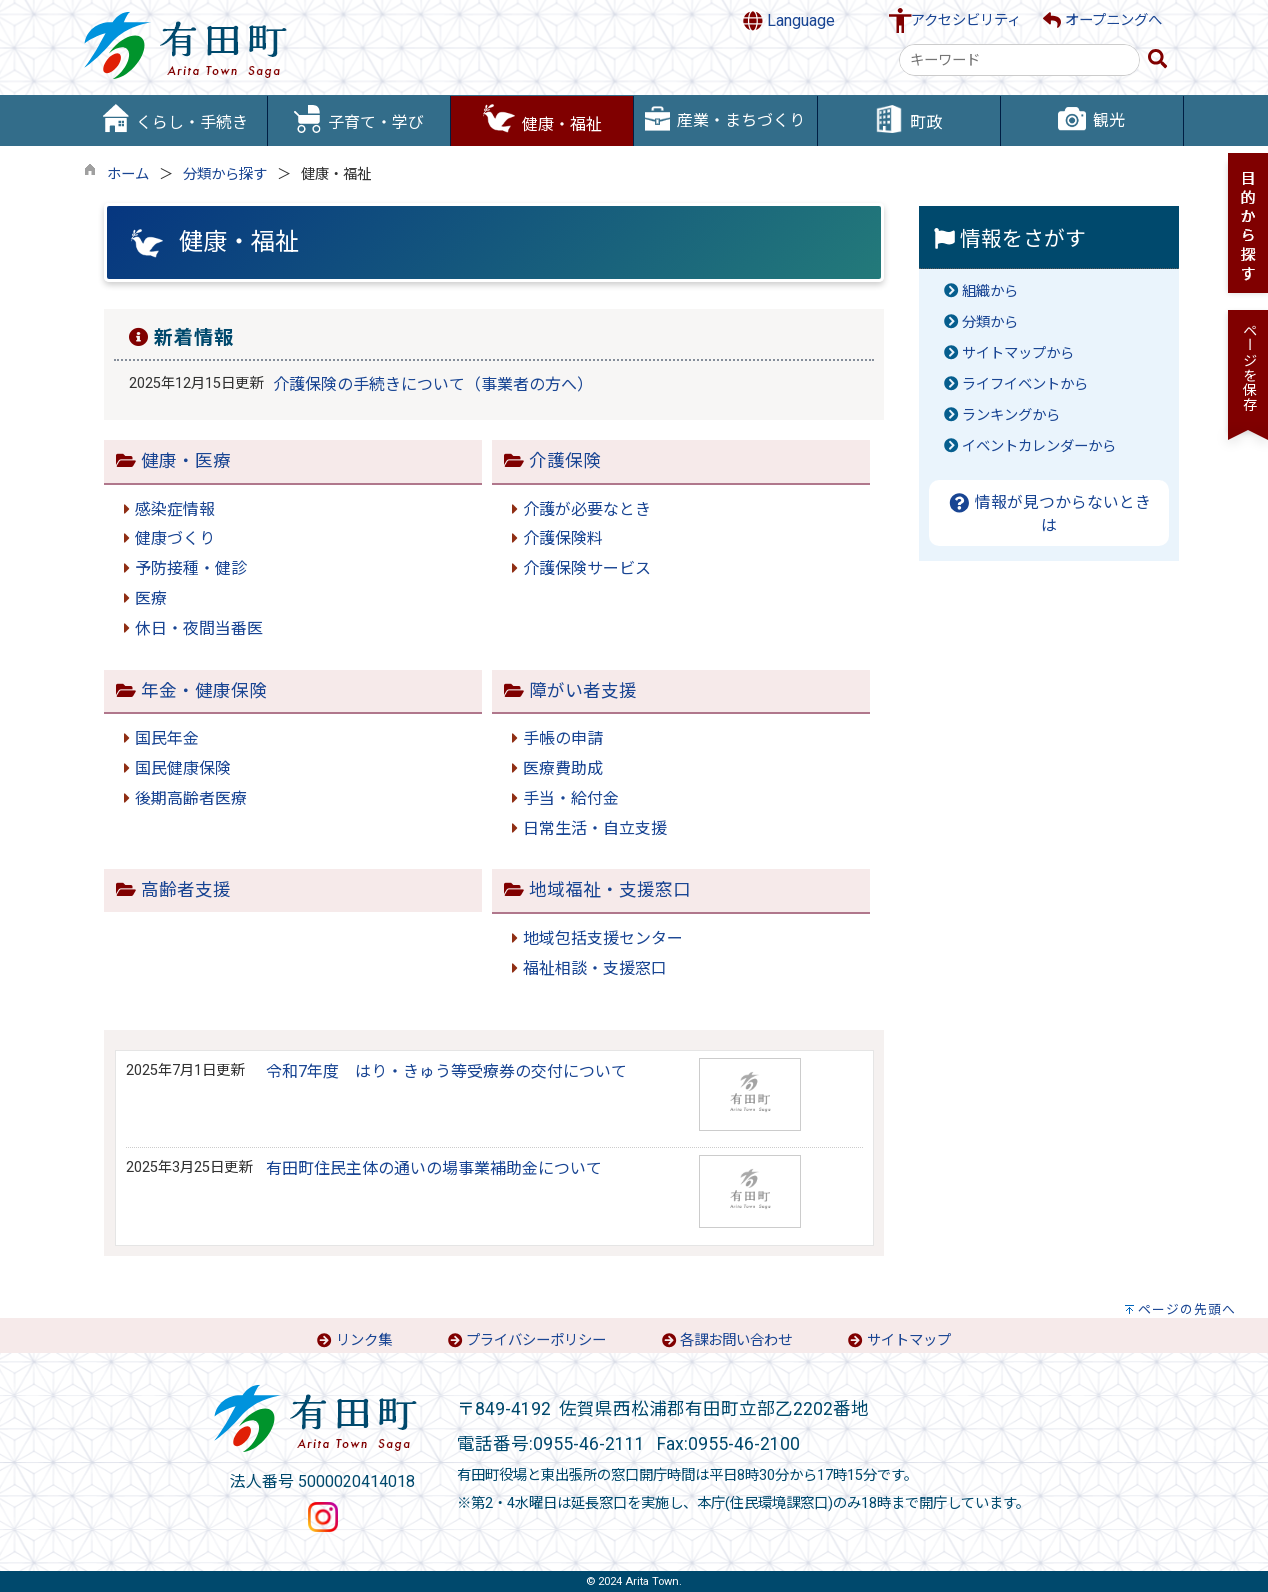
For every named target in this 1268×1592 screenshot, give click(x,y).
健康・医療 (186, 461)
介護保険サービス (587, 568)
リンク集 (364, 1340)
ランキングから (1011, 415)
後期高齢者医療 (191, 798)
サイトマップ (909, 1340)
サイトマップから (1018, 353)
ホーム (128, 174)
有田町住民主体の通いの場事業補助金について (434, 1168)
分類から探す (225, 174)
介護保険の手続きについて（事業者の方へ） (433, 384)
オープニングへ (1102, 20)
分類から (990, 322)
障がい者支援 (583, 691)
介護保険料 (563, 538)
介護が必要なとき (587, 509)
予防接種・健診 (191, 568)
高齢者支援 (186, 890)
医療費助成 (563, 768)
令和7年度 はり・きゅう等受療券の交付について (446, 1071)
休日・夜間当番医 (199, 628)
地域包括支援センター (603, 938)
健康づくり (175, 538)
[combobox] (1019, 60)
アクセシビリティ (966, 20)
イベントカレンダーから (1039, 446)
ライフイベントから (1025, 384)
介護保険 (565, 461)
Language (789, 21)
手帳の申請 (563, 738)
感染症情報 (175, 509)
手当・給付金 (571, 798)
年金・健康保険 (204, 691)
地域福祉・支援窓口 (610, 890)
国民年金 (167, 738)
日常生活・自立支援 (595, 828)
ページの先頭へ (1187, 1309)
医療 (151, 598)
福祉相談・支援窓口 (595, 968)
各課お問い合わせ (736, 1340)
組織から (990, 291)
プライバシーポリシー (536, 1340)
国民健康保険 (183, 768)
